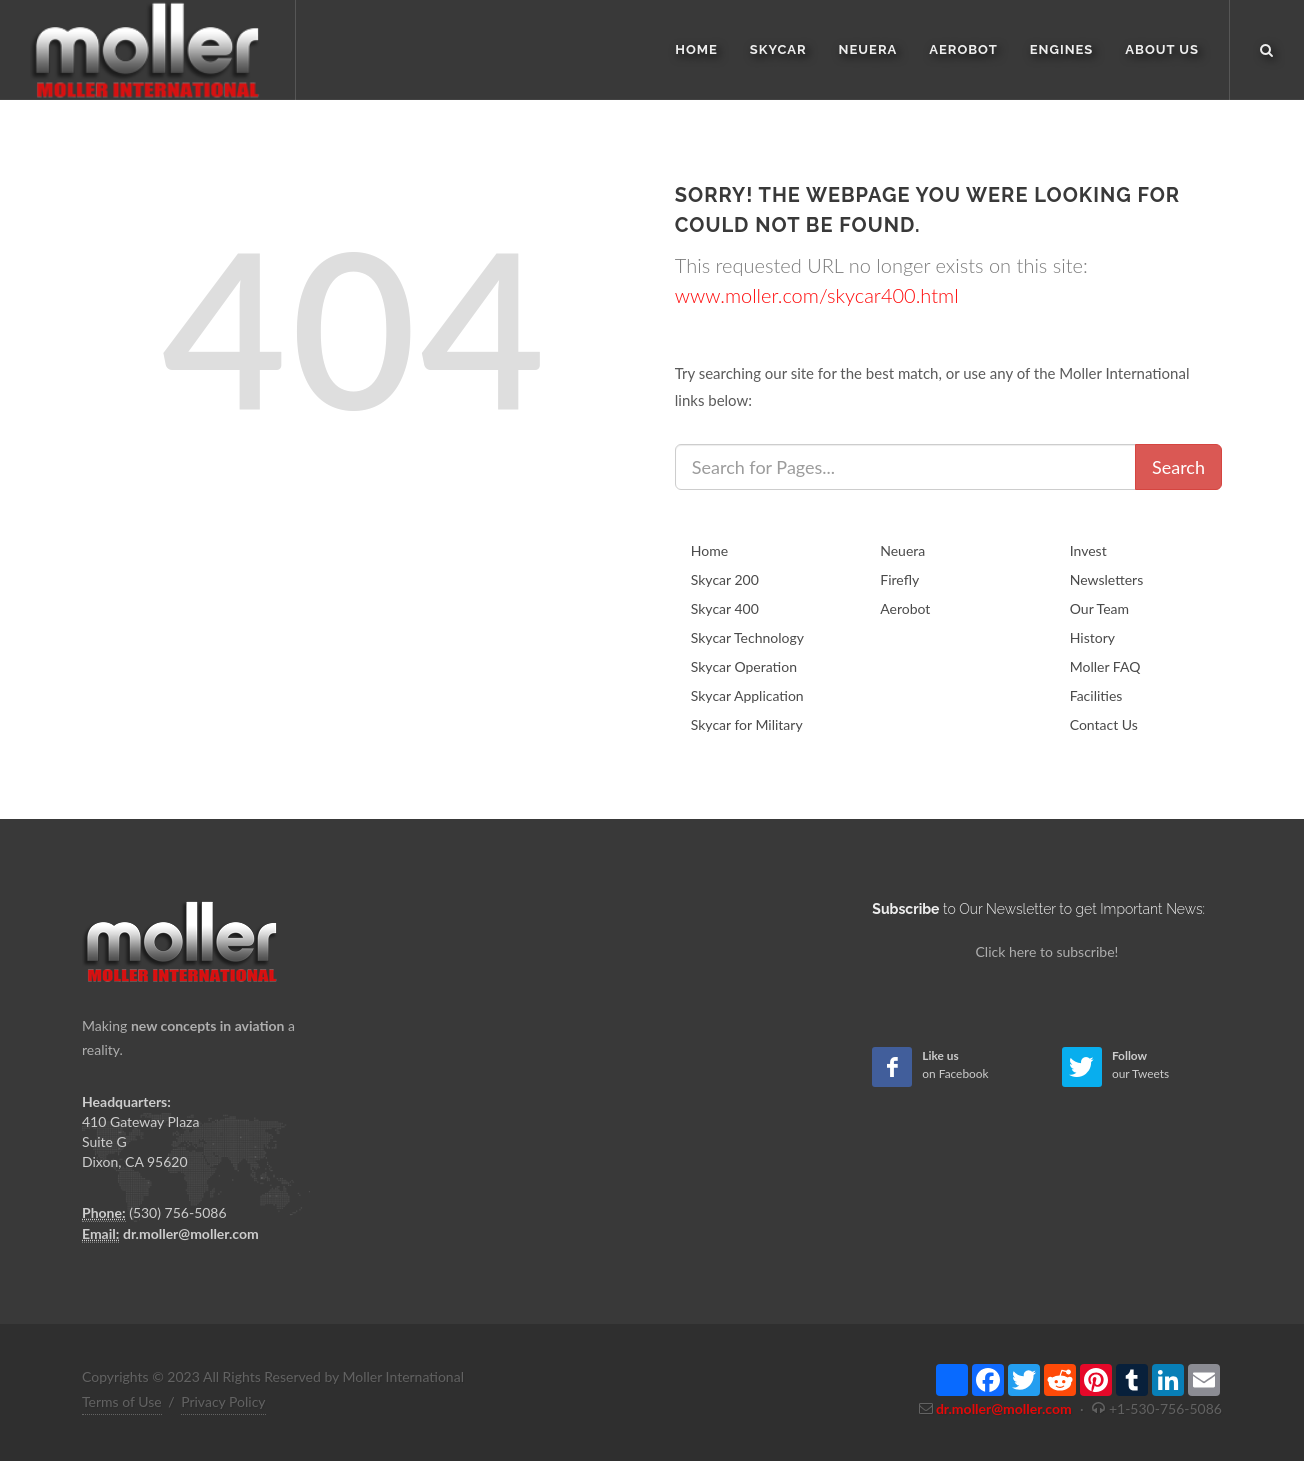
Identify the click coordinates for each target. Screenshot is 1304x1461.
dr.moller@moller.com (191, 1233)
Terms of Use (122, 1401)
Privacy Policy (223, 1401)
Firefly (899, 579)
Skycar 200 (725, 579)
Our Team (1099, 608)
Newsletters (1106, 579)
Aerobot (905, 608)
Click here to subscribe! (1047, 951)
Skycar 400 (725, 608)
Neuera (902, 550)
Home (709, 550)
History (1092, 637)
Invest (1088, 550)
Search (1178, 467)
